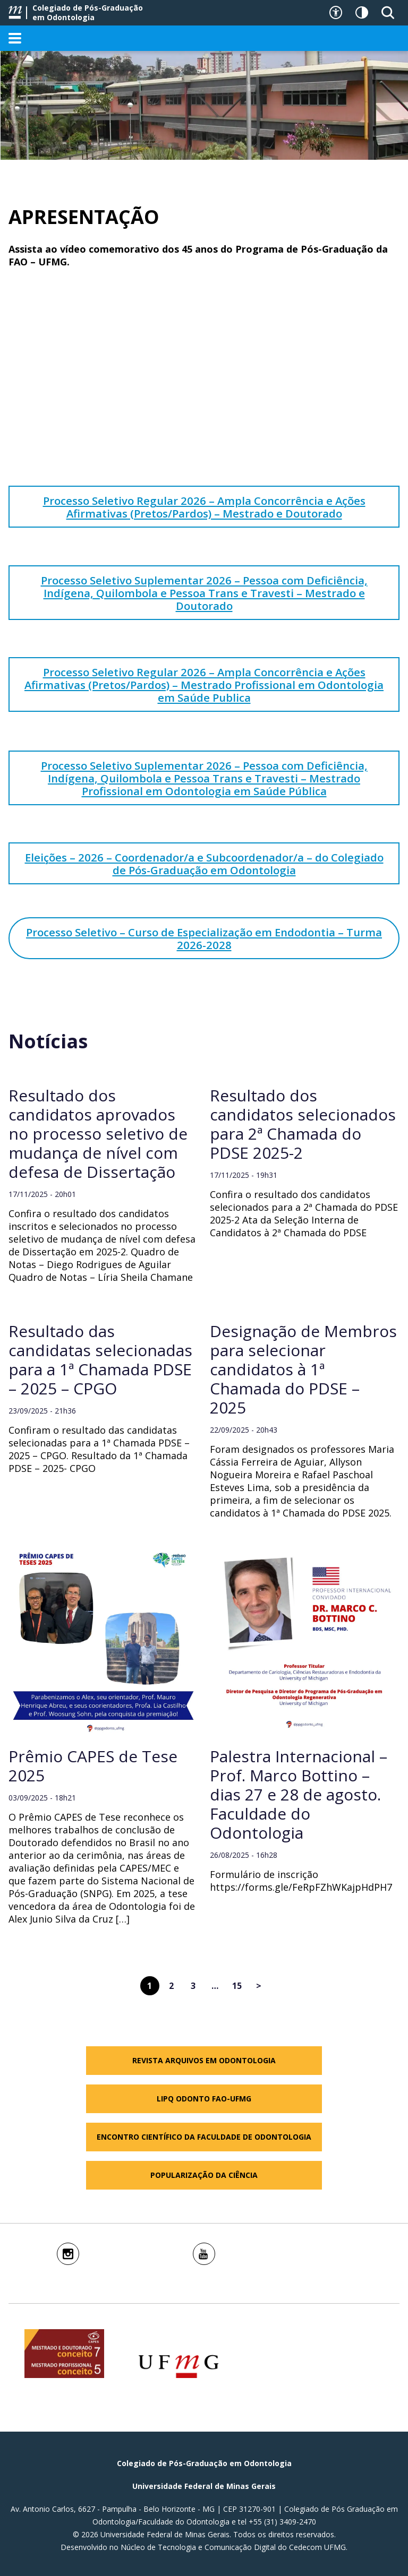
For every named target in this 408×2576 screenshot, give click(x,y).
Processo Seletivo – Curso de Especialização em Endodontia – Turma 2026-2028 (204, 938)
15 (237, 1986)
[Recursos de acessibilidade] (335, 12)
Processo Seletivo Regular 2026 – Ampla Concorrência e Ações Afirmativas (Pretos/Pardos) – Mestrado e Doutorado (204, 507)
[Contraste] (361, 12)
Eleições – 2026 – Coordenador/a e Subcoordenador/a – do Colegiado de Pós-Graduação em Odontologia (204, 863)
